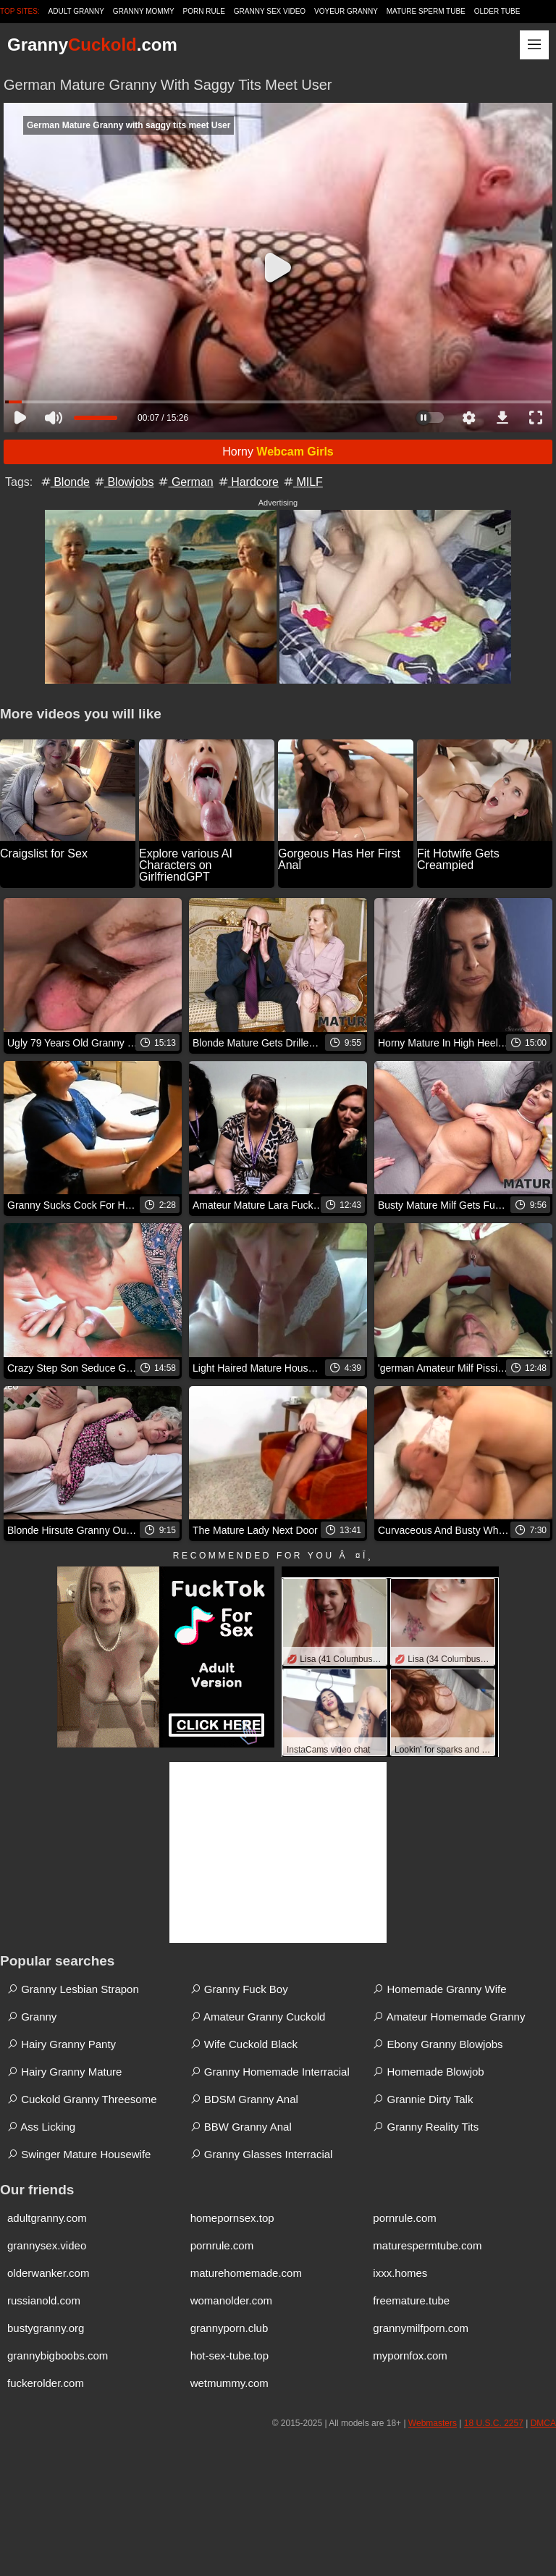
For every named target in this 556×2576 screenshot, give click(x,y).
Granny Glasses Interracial (261, 2154)
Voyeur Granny (346, 11)
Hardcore (247, 482)
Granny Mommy (143, 11)
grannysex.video (46, 2245)
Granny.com (92, 44)
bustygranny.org (45, 2328)
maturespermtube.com (427, 2245)
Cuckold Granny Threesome (81, 2099)
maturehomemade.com (246, 2273)
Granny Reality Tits (426, 2126)
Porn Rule (204, 11)
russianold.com (43, 2300)
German (184, 482)
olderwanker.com (48, 2273)
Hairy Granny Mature (64, 2071)
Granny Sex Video (270, 11)
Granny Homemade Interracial (270, 2071)
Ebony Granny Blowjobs (437, 2044)
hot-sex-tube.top (229, 2355)
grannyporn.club (229, 2328)
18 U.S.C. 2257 (493, 2423)
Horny (278, 451)
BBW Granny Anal (241, 2126)
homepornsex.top (232, 2218)
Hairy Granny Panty (61, 2044)
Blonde (64, 482)
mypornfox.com (410, 2355)
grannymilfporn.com (420, 2328)
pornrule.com (405, 2218)
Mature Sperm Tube (426, 11)
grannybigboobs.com (57, 2355)
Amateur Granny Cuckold (258, 2016)
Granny (31, 2016)
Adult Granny (76, 11)
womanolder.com (231, 2300)
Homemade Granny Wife (439, 1989)
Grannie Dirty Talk (423, 2099)
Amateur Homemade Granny (449, 2016)
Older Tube (497, 11)
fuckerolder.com (45, 2383)
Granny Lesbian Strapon (73, 1989)
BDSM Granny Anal (244, 2099)
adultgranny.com (47, 2218)
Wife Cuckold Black (244, 2044)
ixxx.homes (400, 2273)
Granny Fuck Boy (239, 1989)
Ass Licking (41, 2126)
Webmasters (432, 2423)
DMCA (543, 2423)
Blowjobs (123, 482)
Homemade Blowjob (428, 2071)
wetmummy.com (229, 2383)
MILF (302, 482)
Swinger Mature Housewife (79, 2154)
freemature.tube (411, 2300)
